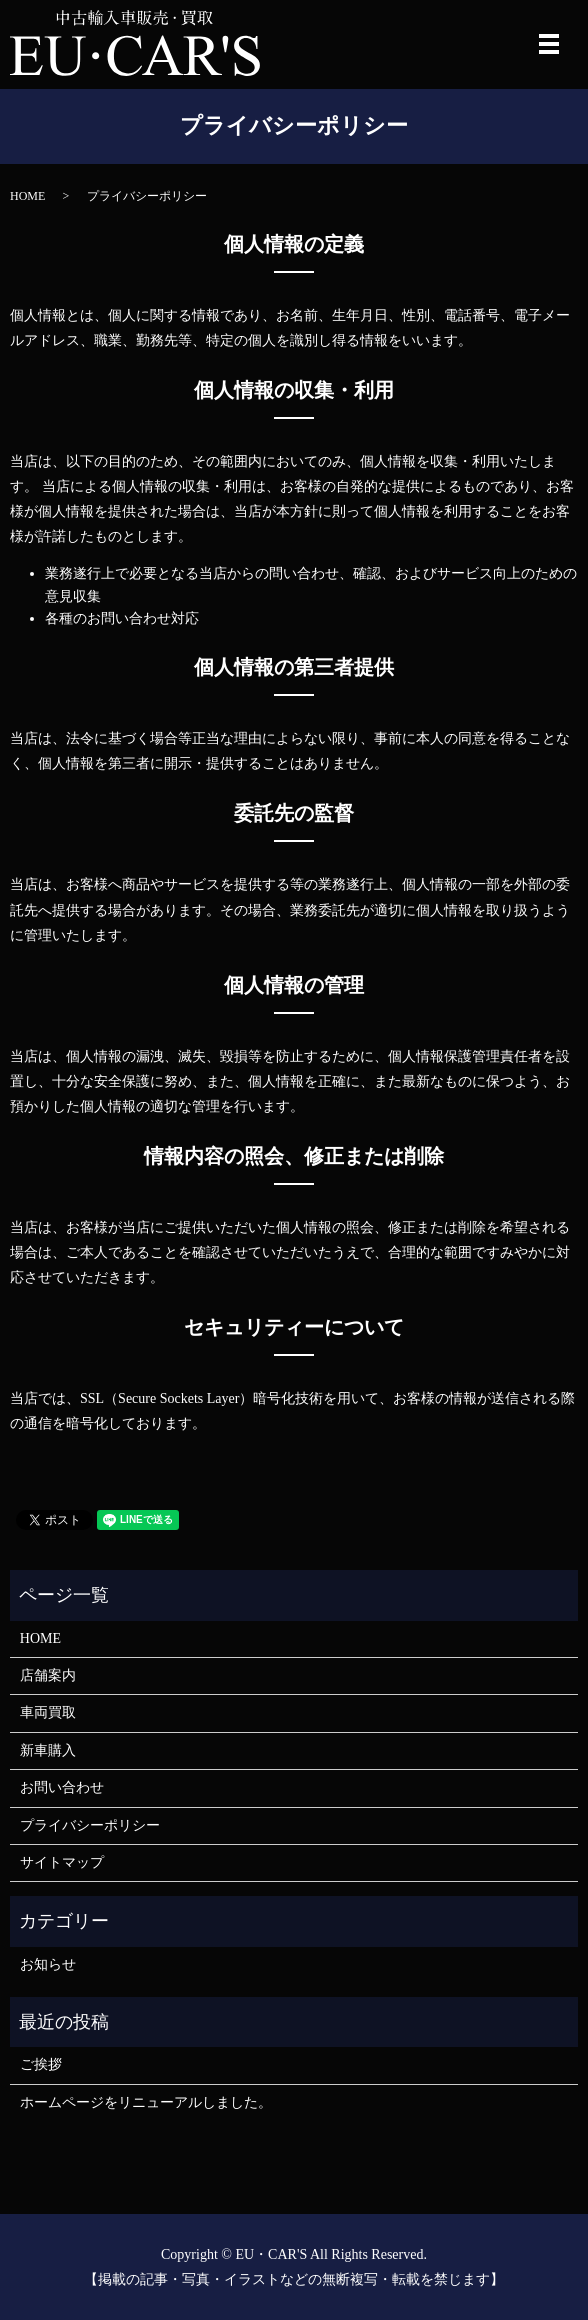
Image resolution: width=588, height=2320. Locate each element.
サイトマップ (62, 1862)
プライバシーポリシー (90, 1825)
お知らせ (48, 1964)
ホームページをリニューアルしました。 (146, 2102)
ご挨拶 (41, 2064)
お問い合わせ (62, 1787)
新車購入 (48, 1750)
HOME (27, 196)
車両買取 (48, 1712)
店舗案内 (48, 1675)
